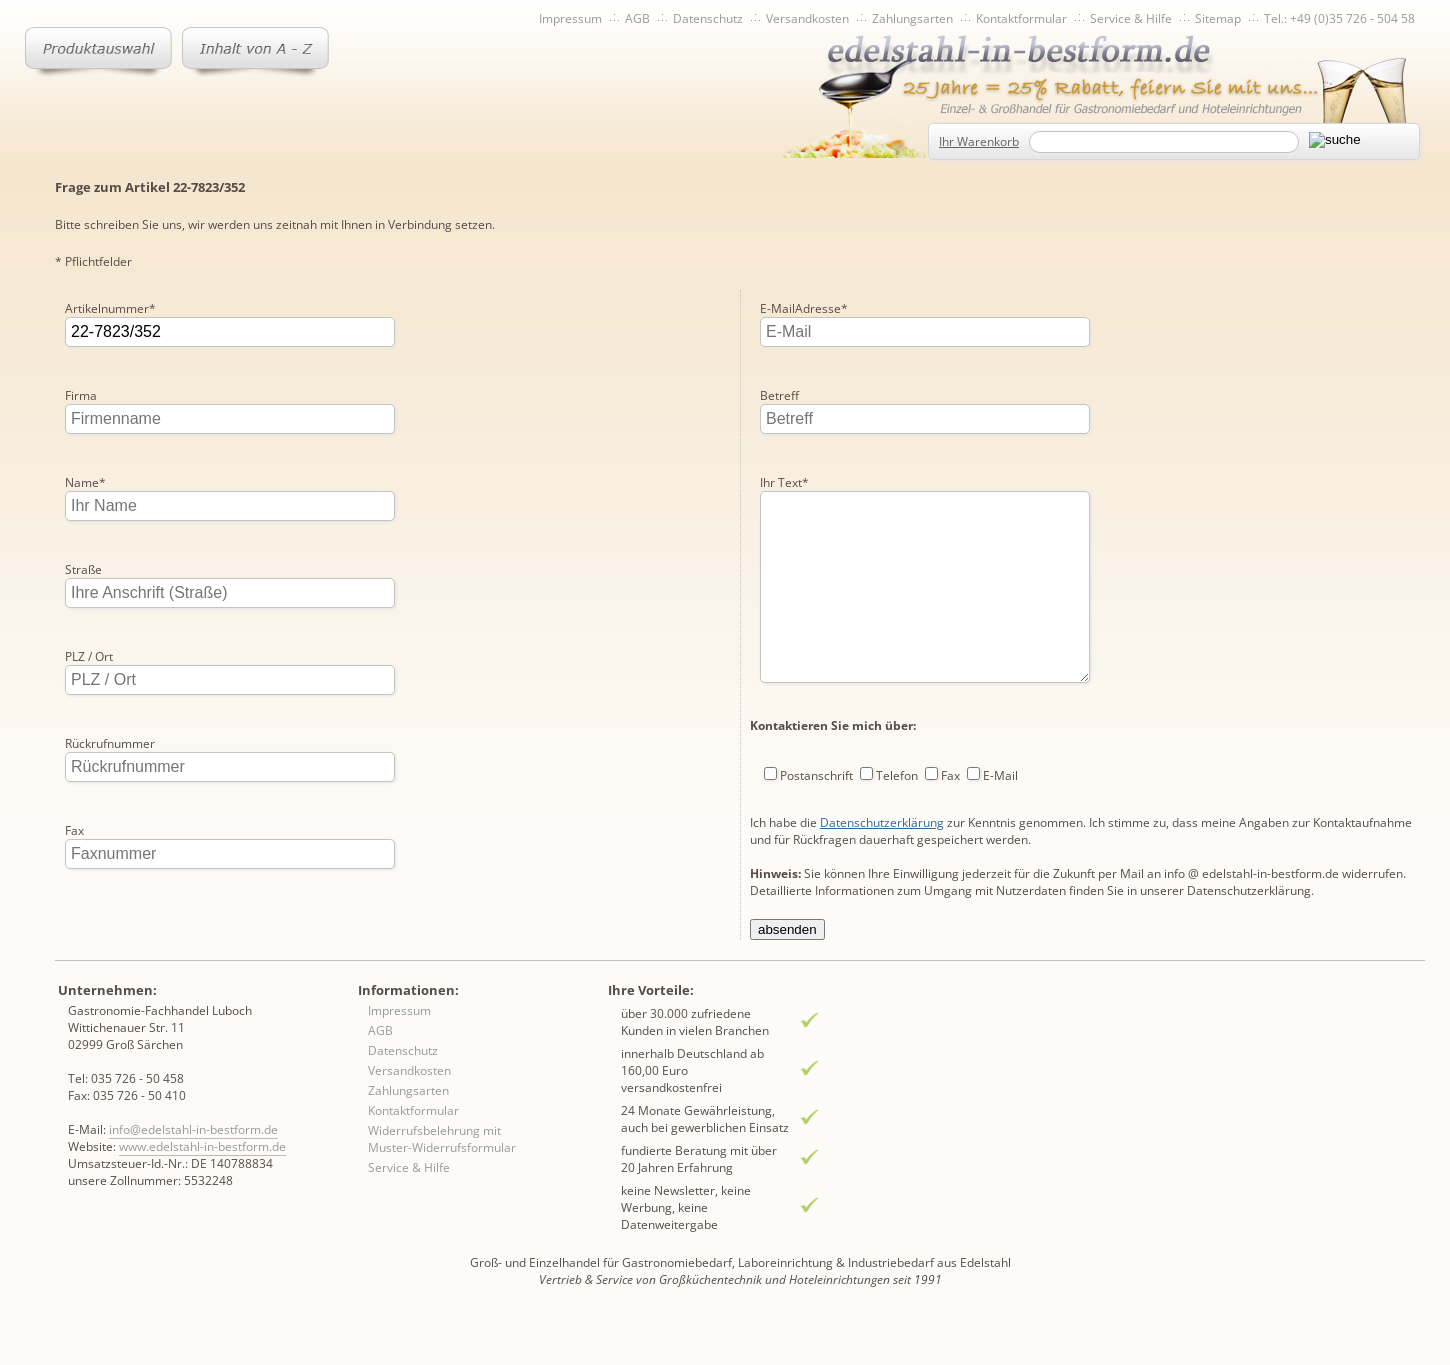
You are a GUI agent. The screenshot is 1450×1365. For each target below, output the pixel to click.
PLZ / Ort (89, 656)
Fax (74, 830)
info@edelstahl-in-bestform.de (193, 1169)
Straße (83, 569)
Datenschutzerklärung (882, 862)
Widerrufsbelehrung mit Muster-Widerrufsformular (442, 1179)
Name (85, 482)
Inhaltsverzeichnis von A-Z (255, 52)
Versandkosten (807, 18)
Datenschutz (708, 18)
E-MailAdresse (804, 308)
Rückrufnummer (110, 743)
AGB (637, 18)
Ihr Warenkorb (979, 141)
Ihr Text (784, 482)
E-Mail (1000, 815)
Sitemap (1218, 18)
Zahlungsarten (912, 18)
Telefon (897, 815)
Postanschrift (816, 815)
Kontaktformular (1021, 18)
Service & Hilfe (1131, 18)
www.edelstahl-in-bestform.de (202, 1186)
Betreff (779, 395)
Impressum (570, 18)
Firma (81, 395)
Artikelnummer (110, 308)
